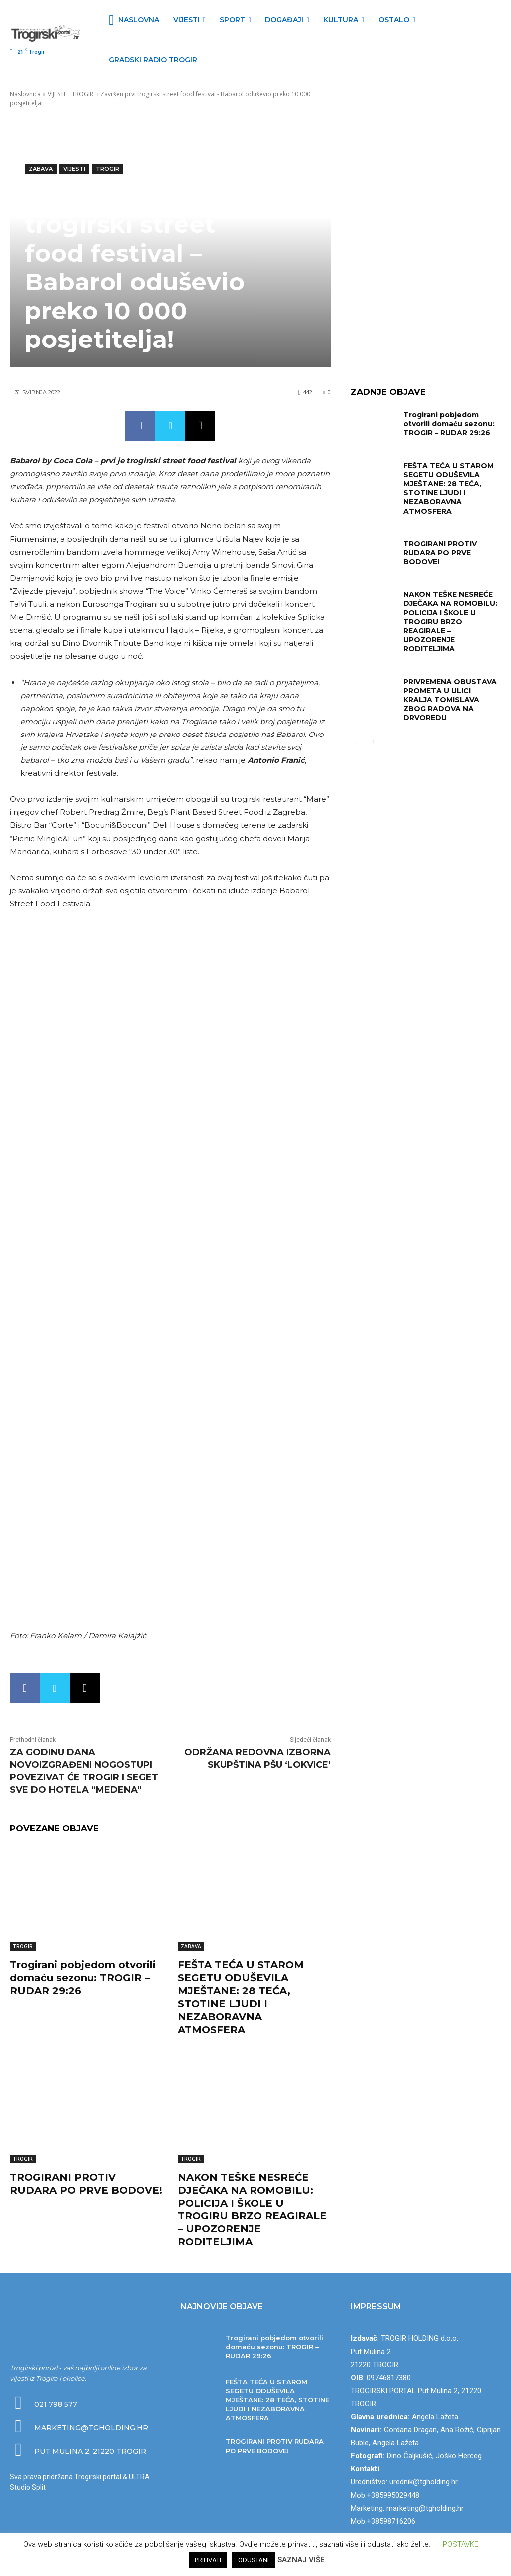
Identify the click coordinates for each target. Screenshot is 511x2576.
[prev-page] (357, 742)
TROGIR (82, 94)
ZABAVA (41, 169)
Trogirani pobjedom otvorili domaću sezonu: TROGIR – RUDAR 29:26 (83, 1978)
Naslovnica (25, 94)
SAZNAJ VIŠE (301, 2559)
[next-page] (373, 742)
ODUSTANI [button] (253, 2560)
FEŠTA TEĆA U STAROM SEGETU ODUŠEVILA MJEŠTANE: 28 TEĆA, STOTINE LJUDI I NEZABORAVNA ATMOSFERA (448, 488)
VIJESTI (56, 94)
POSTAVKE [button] (460, 2544)
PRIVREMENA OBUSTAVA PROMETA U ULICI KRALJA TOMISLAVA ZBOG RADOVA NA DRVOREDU (450, 700)
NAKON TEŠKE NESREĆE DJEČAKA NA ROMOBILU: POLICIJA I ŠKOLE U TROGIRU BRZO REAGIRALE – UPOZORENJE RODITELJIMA (450, 621)
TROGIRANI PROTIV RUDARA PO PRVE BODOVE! (440, 552)
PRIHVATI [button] (208, 2560)
